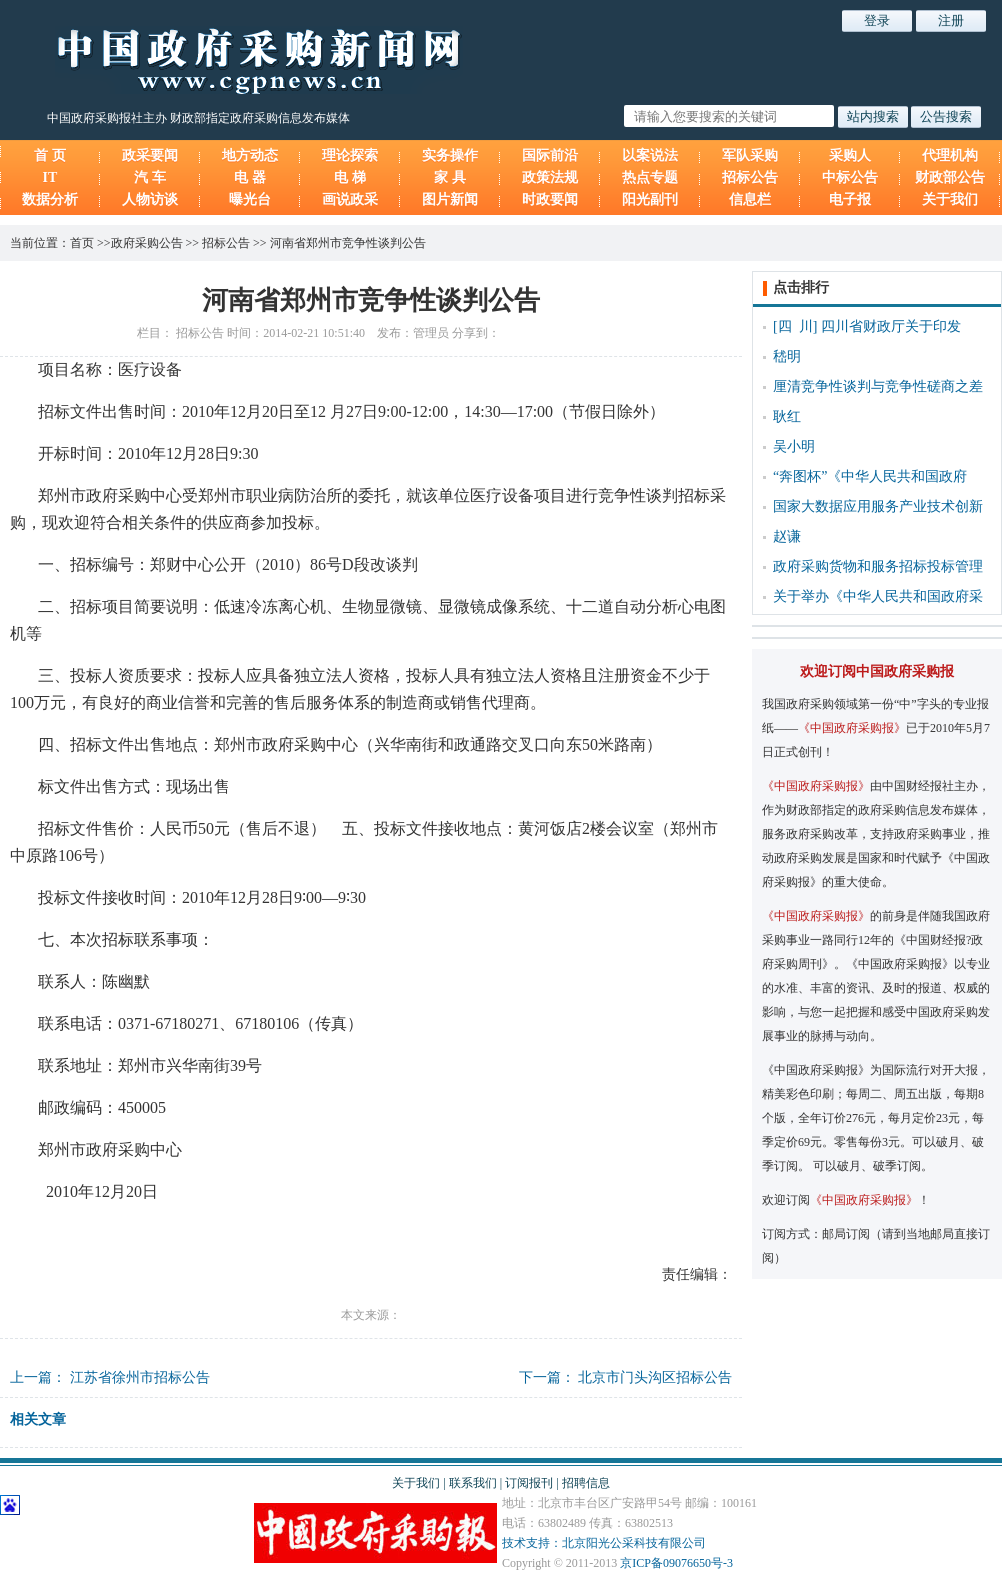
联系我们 (473, 1483)
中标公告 (850, 177)
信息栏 (750, 199)
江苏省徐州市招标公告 (140, 1377)
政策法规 (550, 177)
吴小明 (794, 446)
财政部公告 (950, 177)
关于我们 (950, 199)
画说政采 (350, 199)
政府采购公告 (147, 243)
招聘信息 (586, 1483)
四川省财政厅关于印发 (891, 326)
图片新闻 (450, 199)
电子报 (850, 199)
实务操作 (450, 155)
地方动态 (250, 155)
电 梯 (350, 177)
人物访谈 (150, 199)
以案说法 (650, 155)
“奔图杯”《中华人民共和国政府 (870, 476)
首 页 (50, 155)
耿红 (787, 416)
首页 (82, 243)
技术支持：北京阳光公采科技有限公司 (604, 1543)
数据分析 (50, 199)
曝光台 (250, 199)
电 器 (250, 177)
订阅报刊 (529, 1483)
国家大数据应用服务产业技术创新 (878, 506)
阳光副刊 (650, 199)
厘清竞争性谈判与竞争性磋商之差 (878, 386)
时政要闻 (550, 199)
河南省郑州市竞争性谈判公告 (348, 243)
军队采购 (750, 155)
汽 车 (150, 177)
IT (50, 177)
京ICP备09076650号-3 (676, 1563)
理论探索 (350, 155)
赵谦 (787, 536)
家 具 (450, 177)
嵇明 (787, 356)
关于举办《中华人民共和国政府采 (878, 596)
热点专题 (650, 177)
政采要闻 (150, 155)
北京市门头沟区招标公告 (655, 1377)
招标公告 (750, 177)
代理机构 (950, 155)
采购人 (850, 155)
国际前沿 (550, 155)
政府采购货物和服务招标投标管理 (878, 566)
